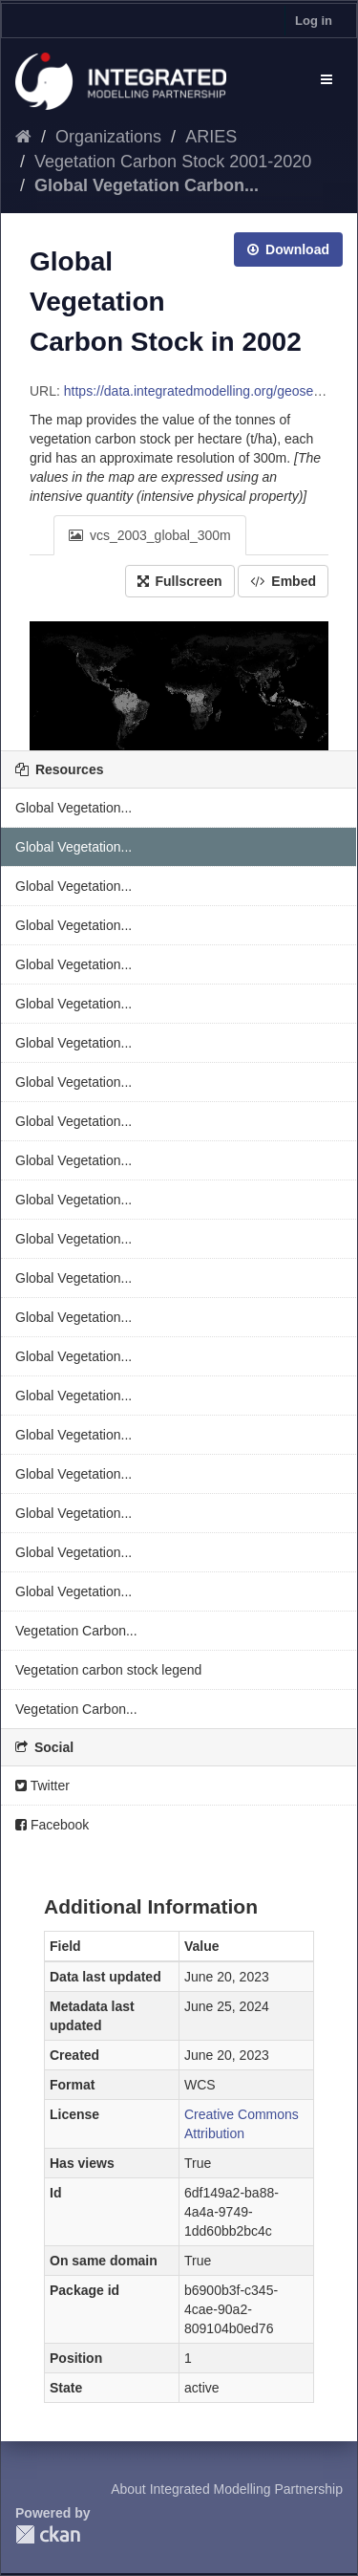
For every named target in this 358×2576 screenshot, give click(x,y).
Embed (283, 581)
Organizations (108, 136)
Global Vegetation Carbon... (146, 185)
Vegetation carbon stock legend (108, 1670)
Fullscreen (179, 581)
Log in (313, 20)
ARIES (211, 136)
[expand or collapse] (326, 79)
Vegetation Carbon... (76, 1630)
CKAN (47, 2534)
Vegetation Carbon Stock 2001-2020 (172, 161)
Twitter (42, 1785)
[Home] (23, 136)
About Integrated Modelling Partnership (227, 2489)
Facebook (52, 1824)
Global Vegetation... (73, 807)
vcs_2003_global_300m (150, 535)
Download (288, 249)
